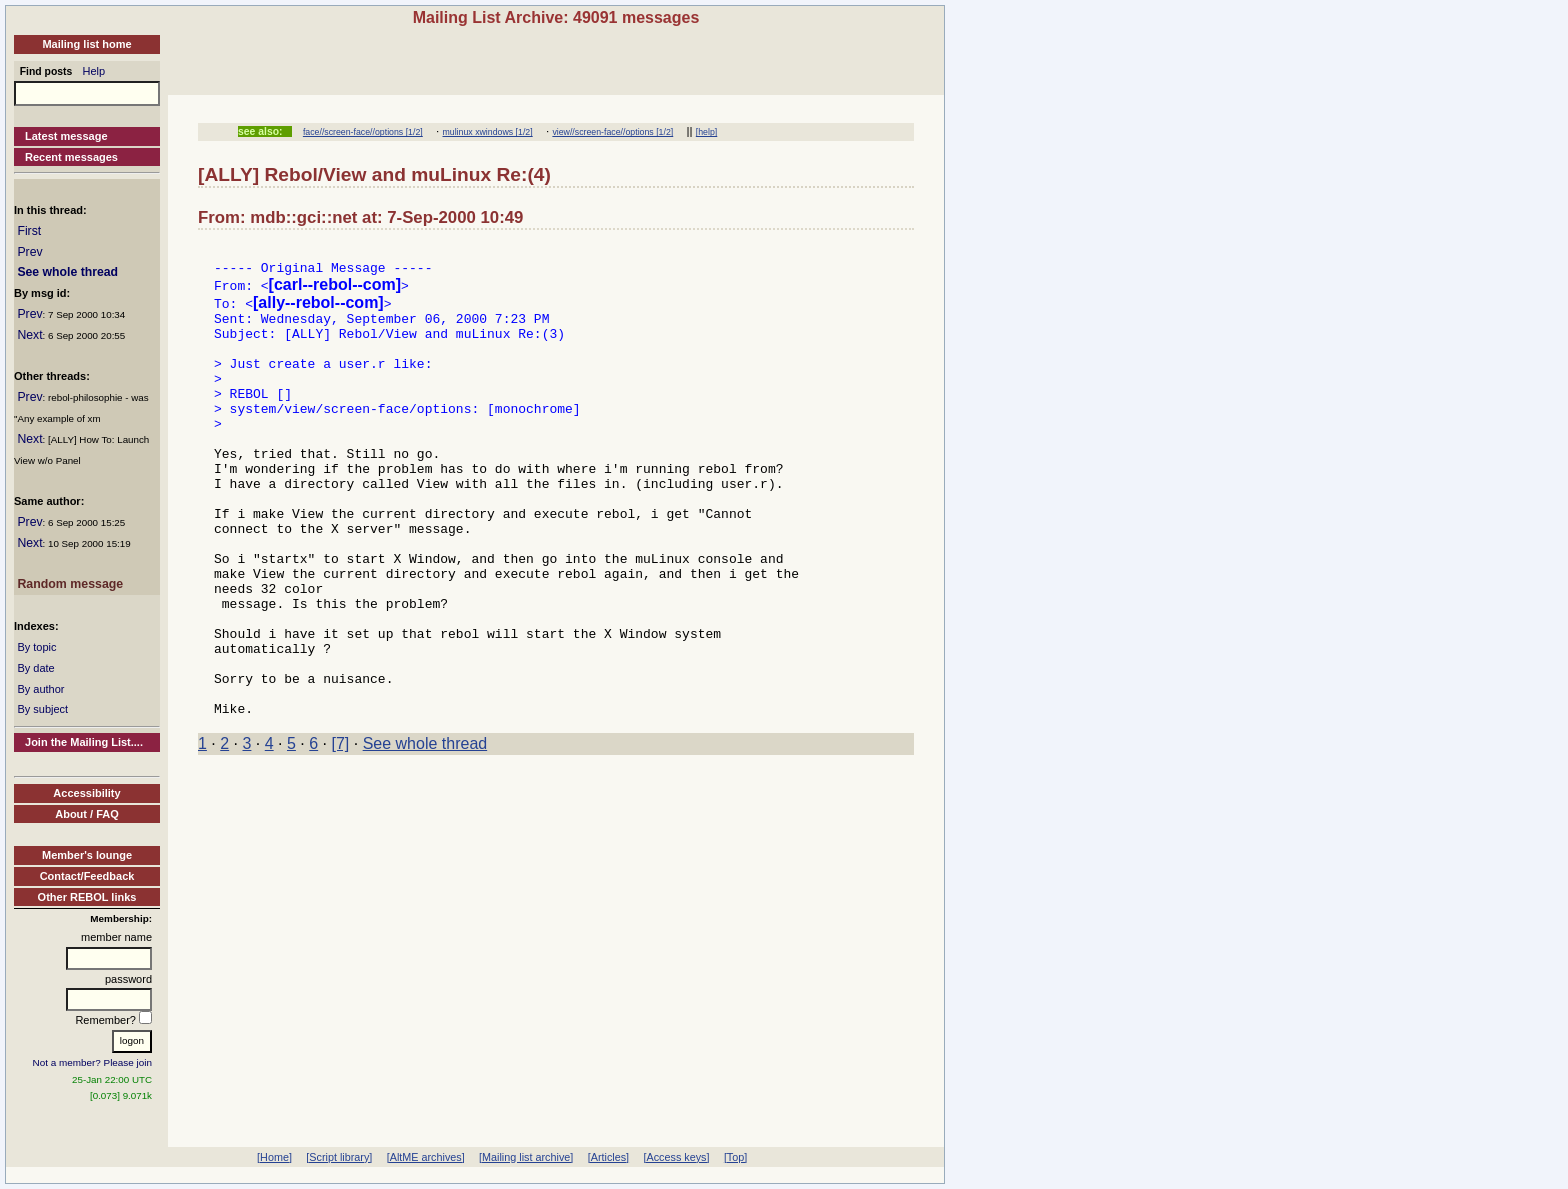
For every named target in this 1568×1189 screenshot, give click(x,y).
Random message (70, 584)
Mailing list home (86, 44)
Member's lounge (87, 855)
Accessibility (86, 793)
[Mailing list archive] (526, 1157)
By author (40, 689)
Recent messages (71, 157)
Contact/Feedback (87, 876)
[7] (341, 830)
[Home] (274, 1157)
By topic (36, 647)
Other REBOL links (87, 897)
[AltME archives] (426, 1157)
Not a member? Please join (93, 1062)
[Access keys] (676, 1157)
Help (94, 71)
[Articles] (608, 1157)
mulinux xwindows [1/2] (488, 132)
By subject (42, 709)
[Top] (735, 1157)
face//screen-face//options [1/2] (363, 132)
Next (29, 335)
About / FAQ (87, 814)
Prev (29, 252)
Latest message (66, 136)
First (29, 231)
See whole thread (67, 272)
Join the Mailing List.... (84, 742)
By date (35, 668)
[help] (706, 132)
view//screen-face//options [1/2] (612, 132)
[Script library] (339, 1157)
